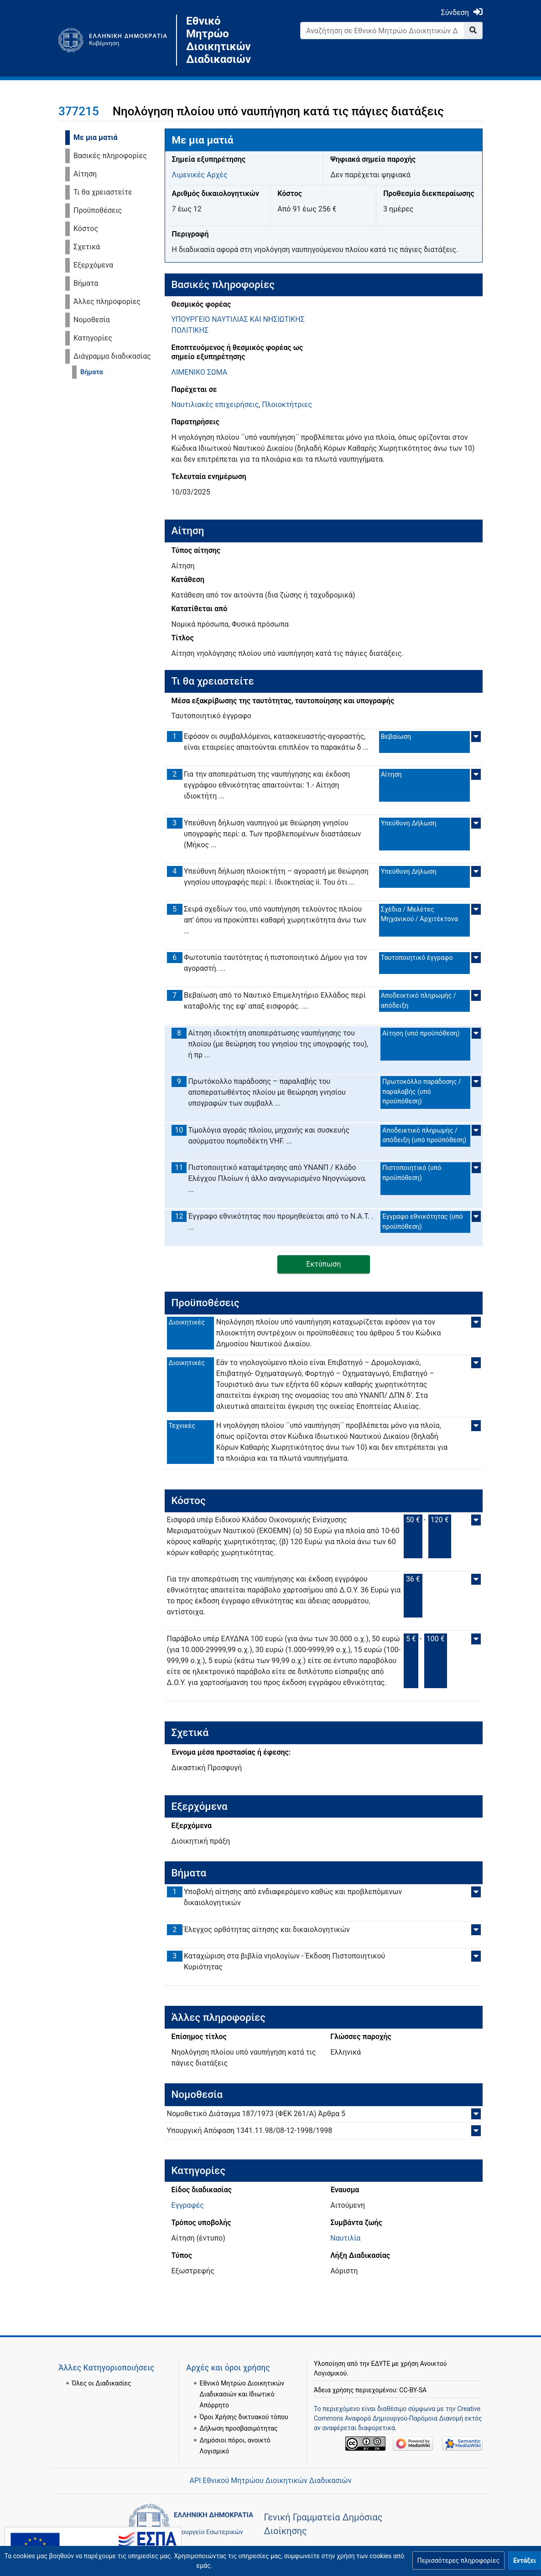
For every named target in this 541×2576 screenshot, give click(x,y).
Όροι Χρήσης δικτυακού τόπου (244, 2405)
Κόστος (85, 228)
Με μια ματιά (95, 137)
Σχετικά (86, 246)
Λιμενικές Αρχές (200, 174)
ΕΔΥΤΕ (380, 2352)
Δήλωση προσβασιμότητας (239, 2417)
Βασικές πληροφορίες (110, 155)
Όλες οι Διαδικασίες (101, 2371)
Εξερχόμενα (93, 265)
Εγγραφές (188, 2205)
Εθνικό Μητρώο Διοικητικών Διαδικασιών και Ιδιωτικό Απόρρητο (242, 2382)
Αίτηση (85, 174)
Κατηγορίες (92, 338)
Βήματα (85, 283)
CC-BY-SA (413, 2378)
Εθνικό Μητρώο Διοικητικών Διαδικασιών (218, 40)
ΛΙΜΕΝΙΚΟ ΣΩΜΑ (200, 372)
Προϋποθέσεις (97, 210)
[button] (458, 2560)
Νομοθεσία (91, 319)
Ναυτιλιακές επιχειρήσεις (215, 404)
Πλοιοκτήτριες (287, 404)
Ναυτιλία (345, 2238)
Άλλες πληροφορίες (106, 301)
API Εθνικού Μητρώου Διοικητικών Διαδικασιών (270, 2480)
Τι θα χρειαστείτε (102, 192)
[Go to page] (473, 30)
